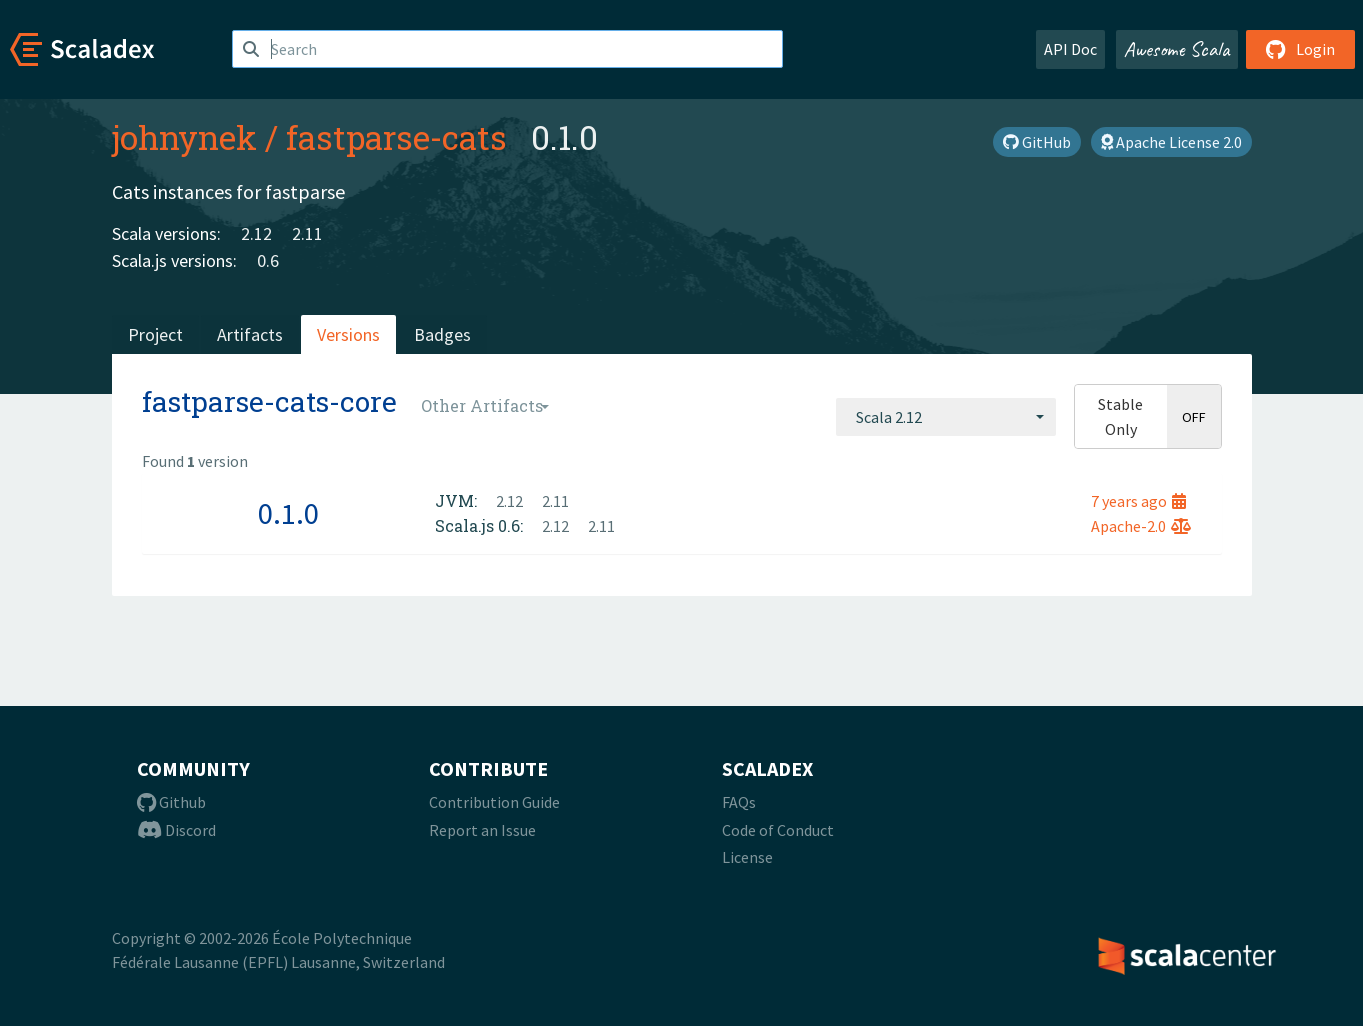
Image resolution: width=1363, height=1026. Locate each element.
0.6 (268, 260)
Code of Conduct (778, 830)
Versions (348, 334)
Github (171, 802)
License (747, 857)
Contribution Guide (494, 802)
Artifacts (250, 334)
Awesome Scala (1177, 49)
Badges (442, 334)
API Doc (1070, 49)
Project (155, 334)
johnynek (184, 137)
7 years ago (1138, 501)
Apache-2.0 (1141, 526)
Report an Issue (482, 830)
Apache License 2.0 (1171, 142)
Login (1300, 49)
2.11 (307, 233)
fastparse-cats (396, 137)
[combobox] (946, 417)
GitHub (1037, 142)
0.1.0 (288, 513)
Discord (176, 830)
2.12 (256, 233)
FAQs (739, 802)
